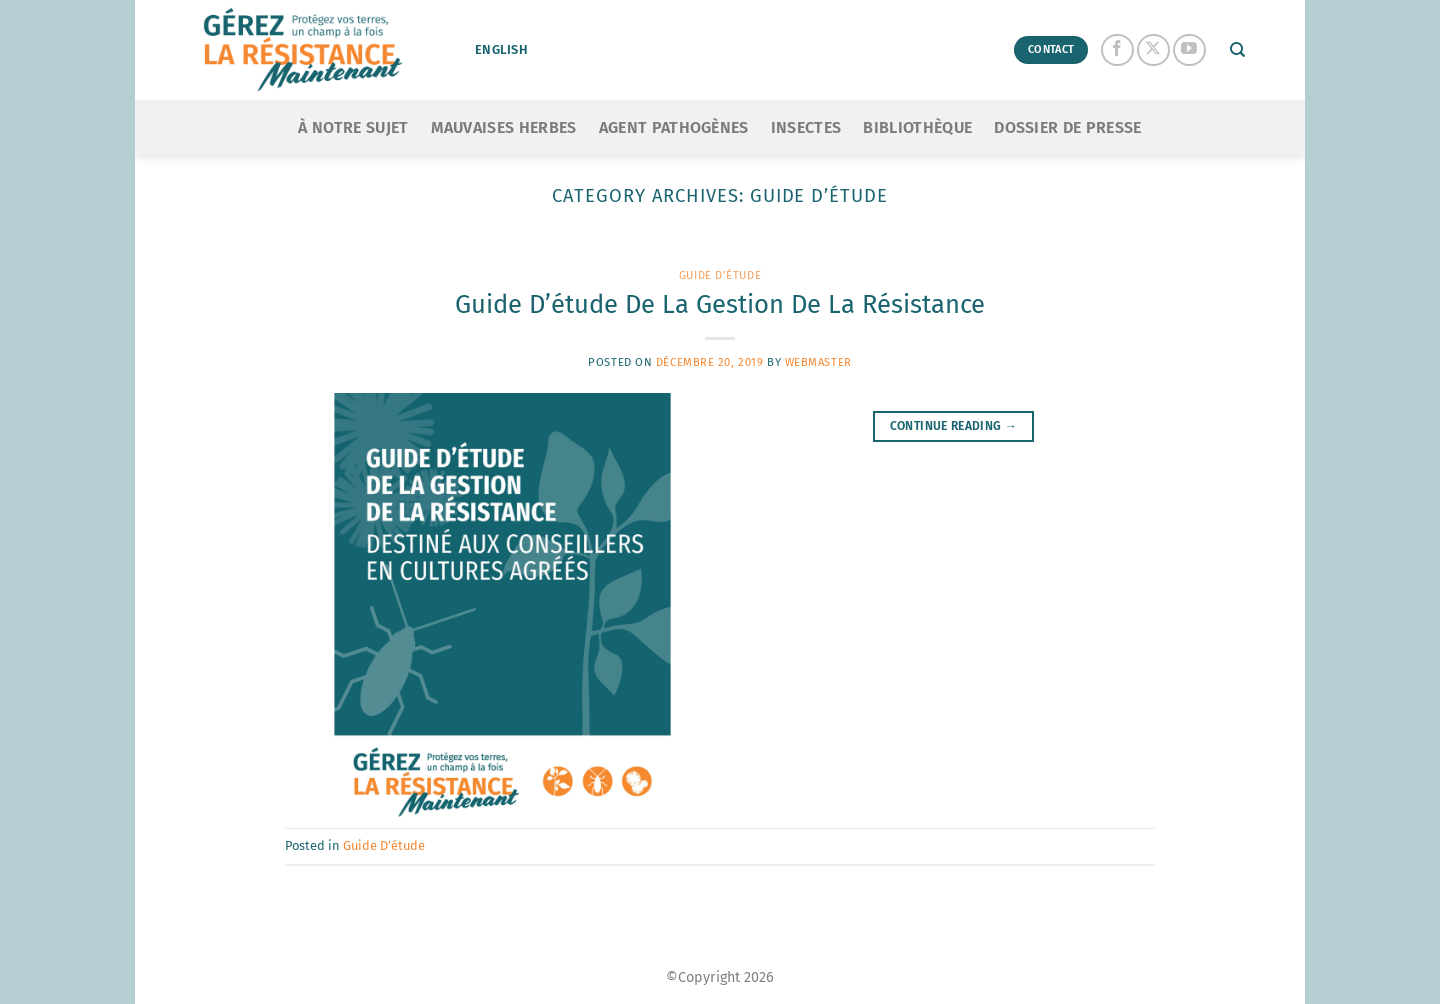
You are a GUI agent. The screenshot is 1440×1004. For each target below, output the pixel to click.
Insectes (806, 127)
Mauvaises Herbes (504, 127)
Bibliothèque (917, 127)
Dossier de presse (1067, 127)
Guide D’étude (720, 275)
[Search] (1237, 50)
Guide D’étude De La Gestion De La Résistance (720, 304)
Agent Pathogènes (674, 127)
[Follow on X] (1153, 50)
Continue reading (954, 426)
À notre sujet (353, 127)
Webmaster (818, 362)
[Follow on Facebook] (1117, 50)
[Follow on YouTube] (1189, 50)
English (501, 49)
